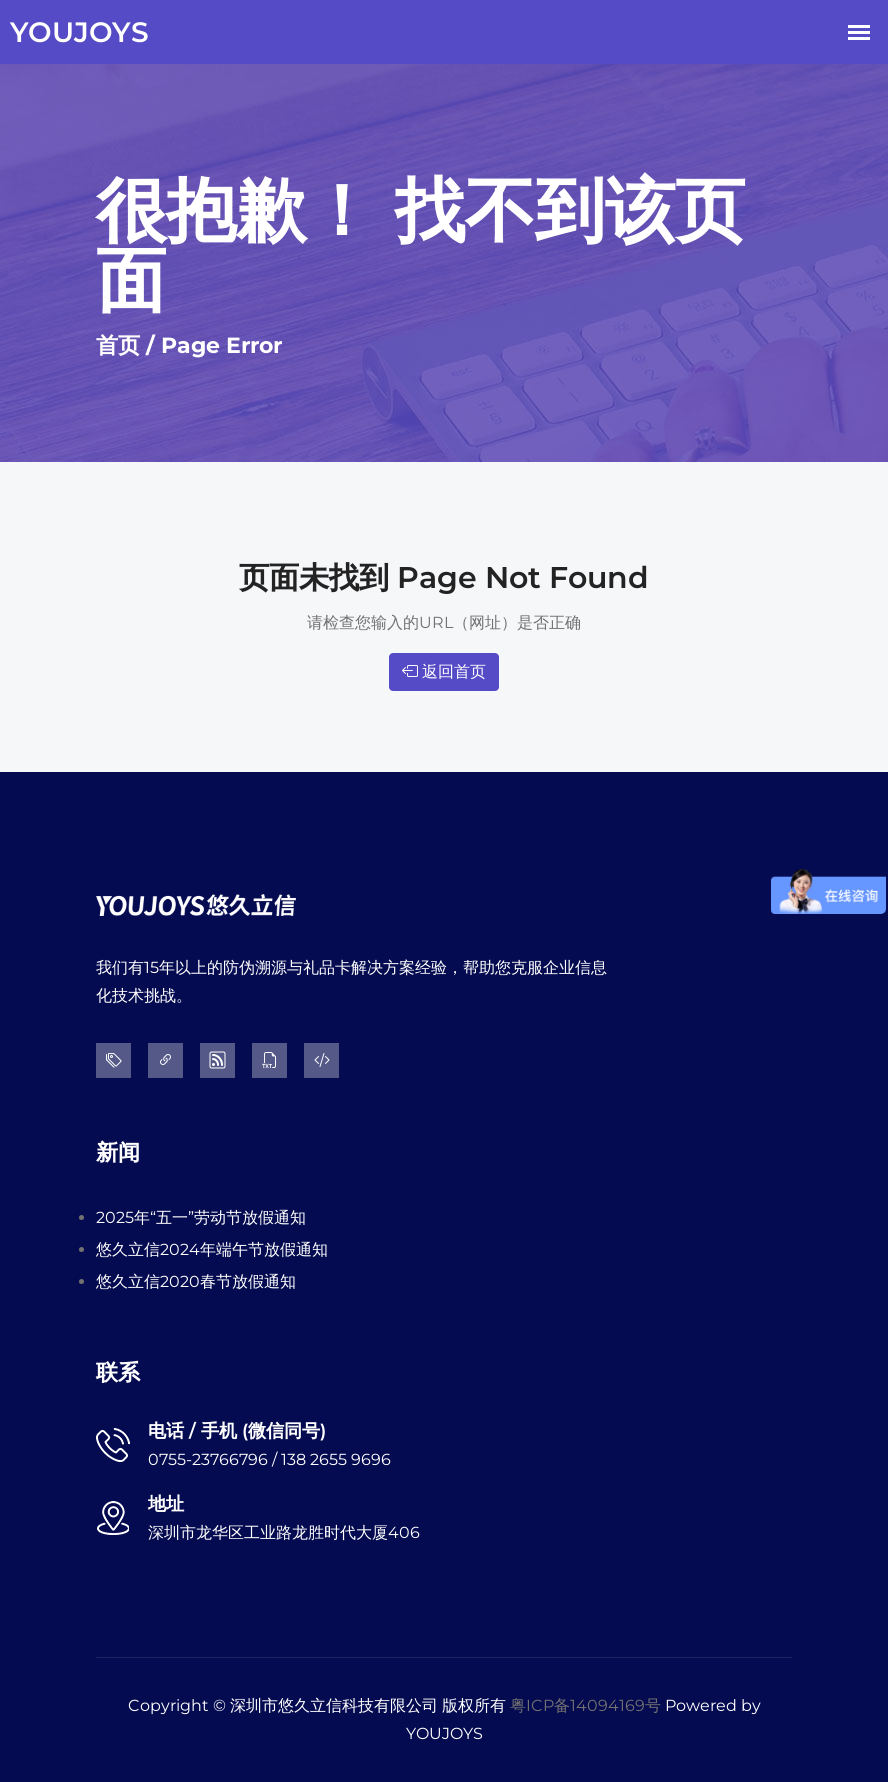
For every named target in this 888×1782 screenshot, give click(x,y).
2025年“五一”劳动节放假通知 (201, 1217)
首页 (118, 345)
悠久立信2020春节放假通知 (196, 1281)
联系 (118, 1372)
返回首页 (444, 671)
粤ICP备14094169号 (585, 1705)
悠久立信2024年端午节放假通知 (212, 1249)
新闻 (118, 1152)
